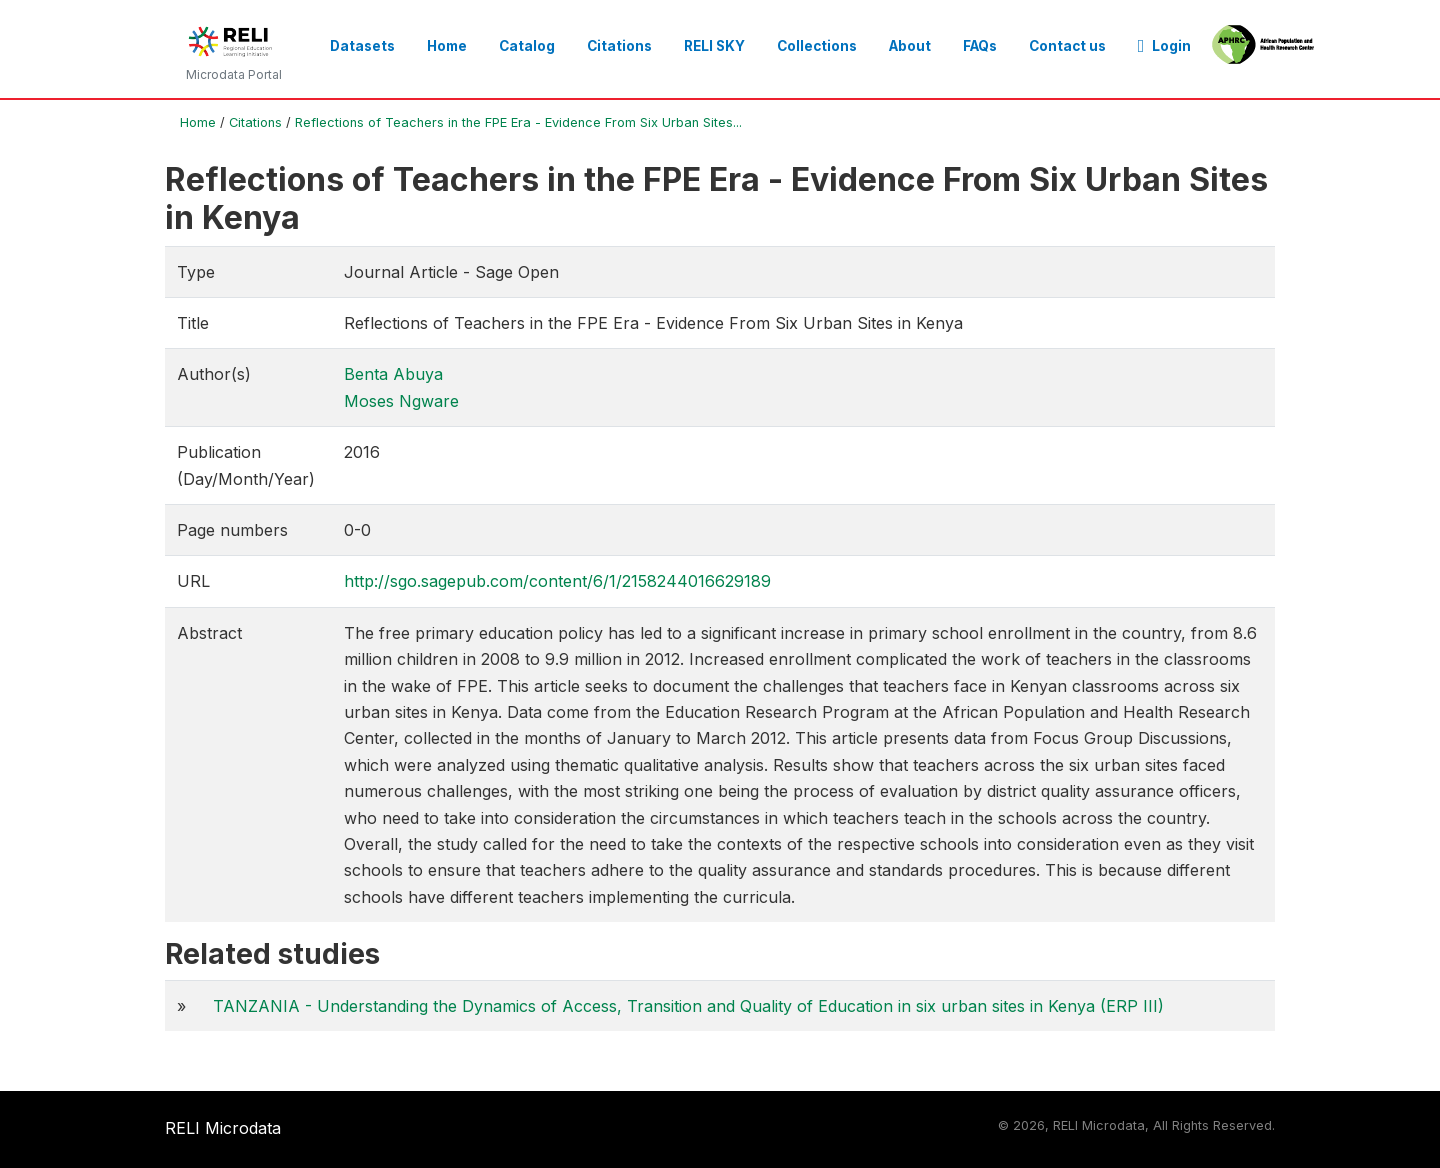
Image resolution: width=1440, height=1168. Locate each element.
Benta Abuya (393, 374)
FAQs (980, 46)
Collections (817, 46)
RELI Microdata (223, 1128)
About (910, 46)
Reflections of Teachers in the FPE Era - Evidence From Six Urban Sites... (518, 122)
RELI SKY (714, 46)
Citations (619, 46)
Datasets (362, 46)
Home (447, 46)
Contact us (1067, 46)
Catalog (527, 46)
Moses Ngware (401, 401)
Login (1165, 46)
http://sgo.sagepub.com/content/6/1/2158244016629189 (557, 581)
